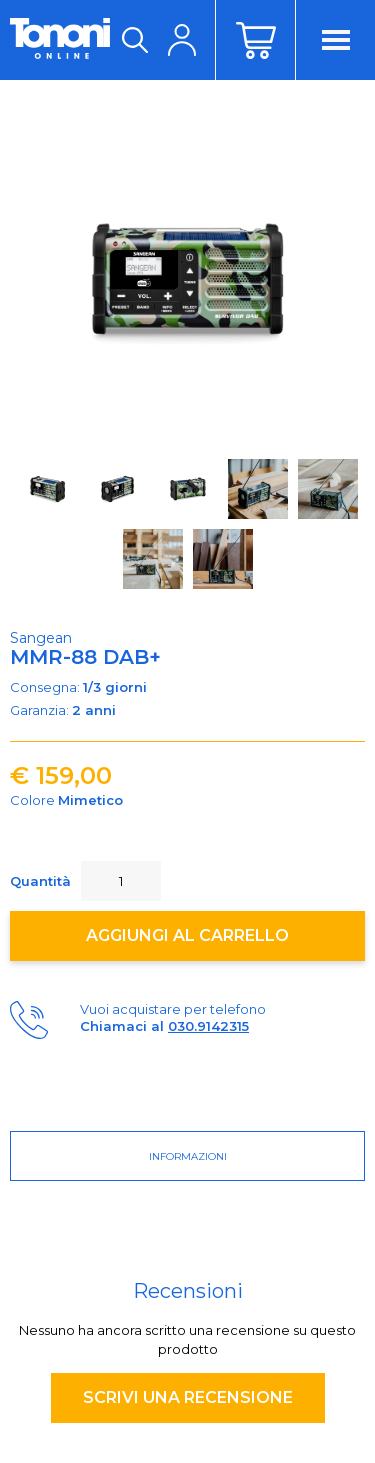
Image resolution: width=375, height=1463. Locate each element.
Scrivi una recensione (188, 1397)
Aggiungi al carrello (187, 935)
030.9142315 (208, 1026)
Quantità (40, 881)
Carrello (255, 40)
